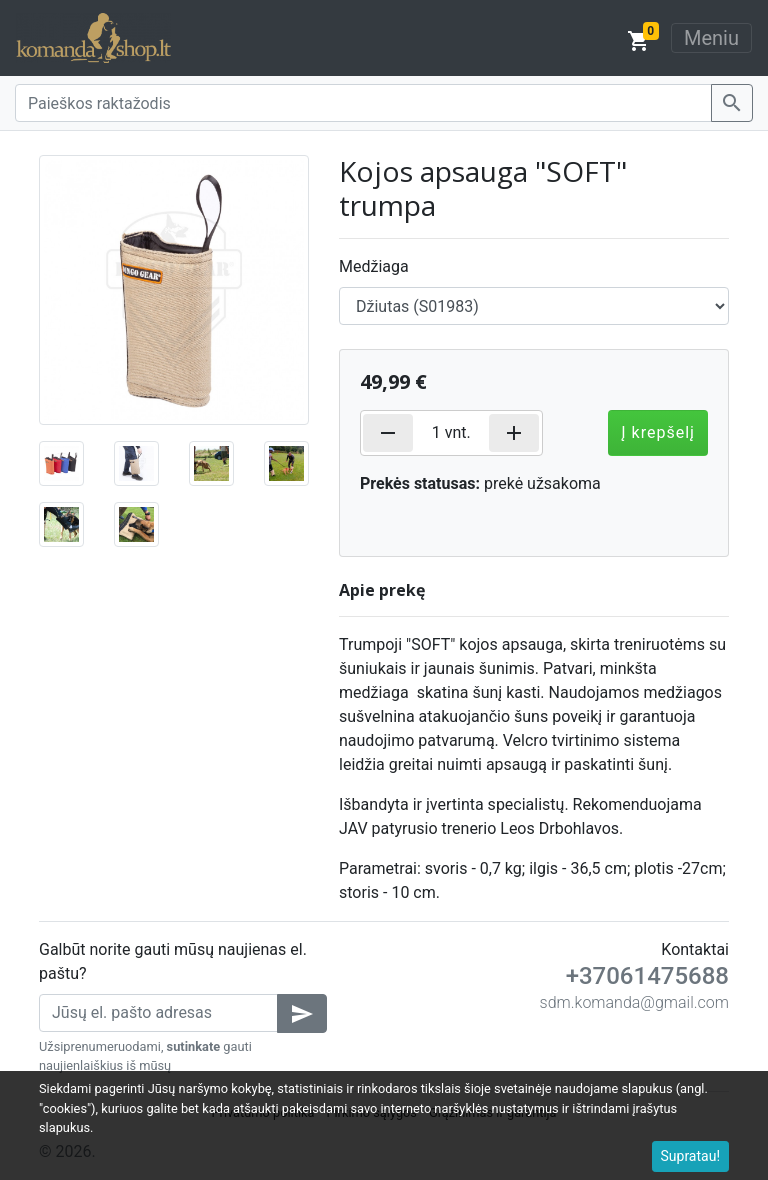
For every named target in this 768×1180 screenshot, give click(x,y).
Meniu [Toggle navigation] (711, 38)
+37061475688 (647, 976)
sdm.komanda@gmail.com (634, 1002)
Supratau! (691, 1156)
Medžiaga (374, 266)
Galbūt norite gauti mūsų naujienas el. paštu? (173, 961)
